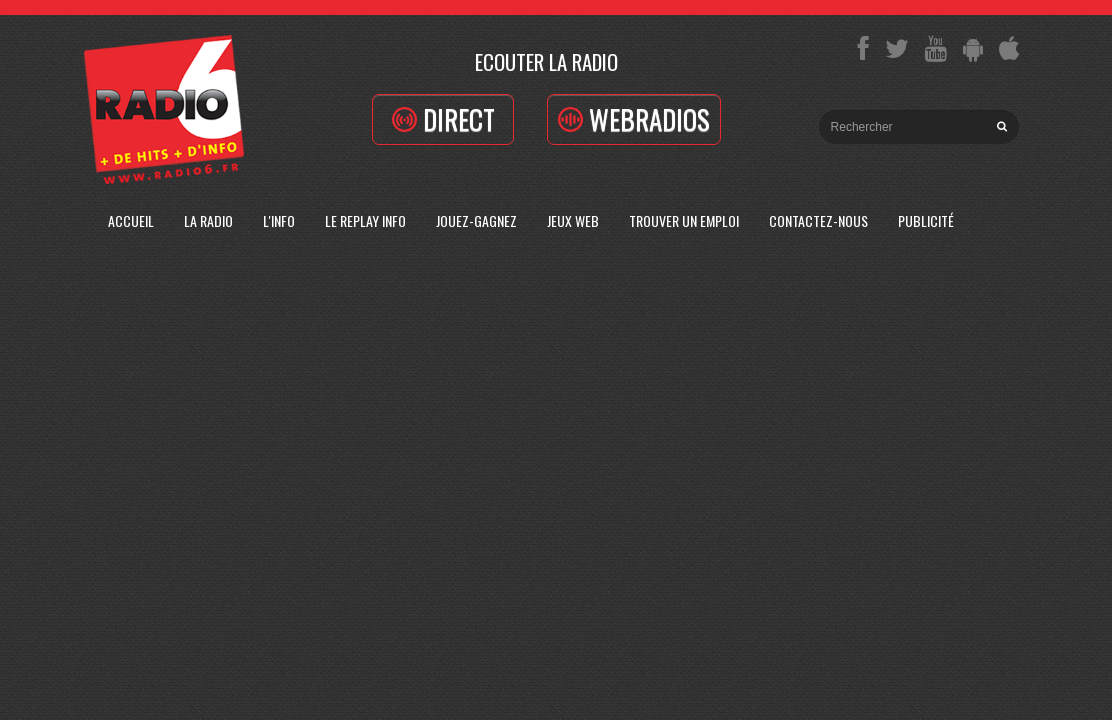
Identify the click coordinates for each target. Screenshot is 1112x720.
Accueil (131, 220)
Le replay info (365, 220)
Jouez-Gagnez (476, 220)
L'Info (279, 220)
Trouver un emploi (684, 220)
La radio (208, 220)
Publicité (926, 220)
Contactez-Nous (818, 220)
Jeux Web (573, 220)
